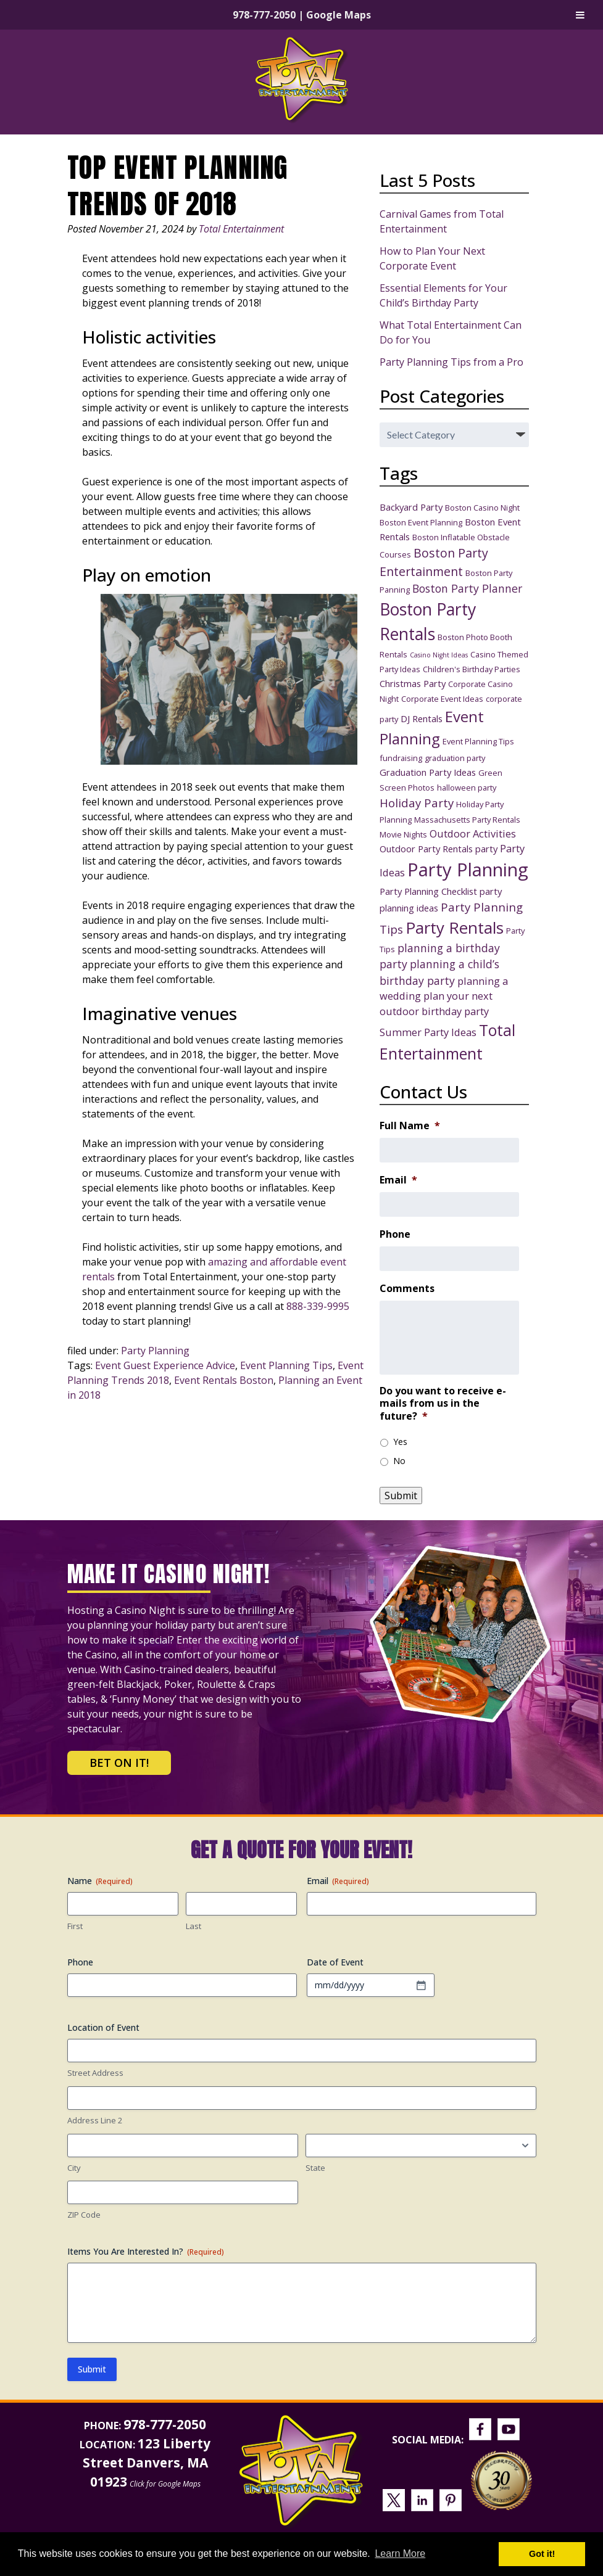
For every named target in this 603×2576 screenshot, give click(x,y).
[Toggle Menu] (580, 15)
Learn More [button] (400, 2553)
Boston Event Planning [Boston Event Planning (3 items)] (421, 522)
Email (398, 1180)
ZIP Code (84, 2214)
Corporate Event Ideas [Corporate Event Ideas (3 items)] (442, 698)
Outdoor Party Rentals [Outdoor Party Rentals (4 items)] (426, 848)
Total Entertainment (241, 229)
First (75, 1926)
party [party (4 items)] (486, 848)
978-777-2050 (264, 15)
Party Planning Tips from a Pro (451, 362)
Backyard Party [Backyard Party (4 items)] (411, 507)
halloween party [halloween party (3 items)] (466, 787)
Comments (407, 1288)
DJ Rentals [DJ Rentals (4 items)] (422, 718)
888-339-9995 (317, 1306)
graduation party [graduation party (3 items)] (455, 757)
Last (193, 1926)
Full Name (410, 1125)
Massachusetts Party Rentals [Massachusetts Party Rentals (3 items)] (467, 819)
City (74, 2167)
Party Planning (155, 1350)
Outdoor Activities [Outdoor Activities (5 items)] (473, 833)
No (399, 1461)
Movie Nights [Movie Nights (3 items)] (403, 834)
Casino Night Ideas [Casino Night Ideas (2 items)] (439, 655)
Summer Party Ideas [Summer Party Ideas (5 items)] (428, 1032)
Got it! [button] (542, 2554)
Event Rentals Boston (223, 1380)
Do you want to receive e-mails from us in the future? (443, 1404)
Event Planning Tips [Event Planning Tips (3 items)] (478, 741)
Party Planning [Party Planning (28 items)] (467, 869)
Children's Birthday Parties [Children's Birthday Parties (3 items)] (471, 669)
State (315, 2167)
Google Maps (338, 15)
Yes (400, 1441)
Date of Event (335, 1962)
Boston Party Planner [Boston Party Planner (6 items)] (467, 588)
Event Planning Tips (286, 1365)
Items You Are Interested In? (145, 2251)
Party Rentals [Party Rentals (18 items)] (454, 927)
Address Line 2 (94, 2120)
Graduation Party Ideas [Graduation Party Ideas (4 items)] (428, 772)
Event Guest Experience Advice (165, 1365)
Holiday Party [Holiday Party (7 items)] (417, 802)
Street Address (95, 2072)
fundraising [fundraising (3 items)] (401, 757)
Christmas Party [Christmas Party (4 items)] (413, 683)
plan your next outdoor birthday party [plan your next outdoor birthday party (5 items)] (436, 1003)
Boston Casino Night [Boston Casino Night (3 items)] (482, 507)
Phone (395, 1234)
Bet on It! (119, 1762)
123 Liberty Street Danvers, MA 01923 (147, 2462)
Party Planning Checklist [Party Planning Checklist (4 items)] (428, 891)
